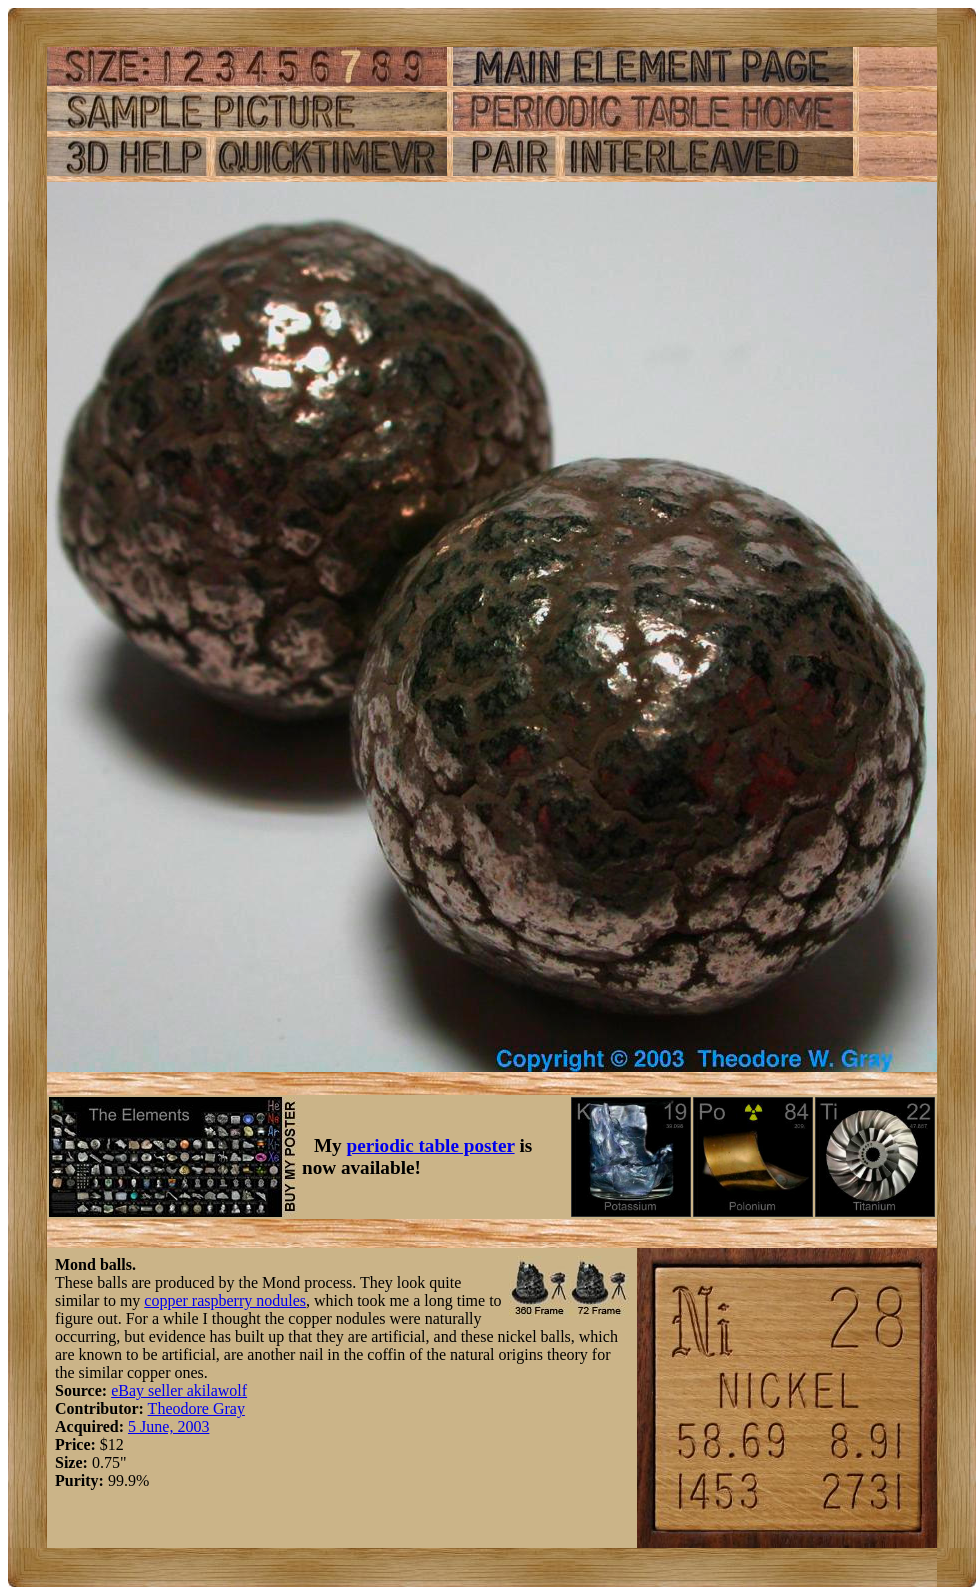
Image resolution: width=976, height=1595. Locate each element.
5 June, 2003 (168, 1426)
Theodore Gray (196, 1408)
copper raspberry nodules (225, 1300)
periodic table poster (431, 1145)
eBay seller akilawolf (179, 1390)
